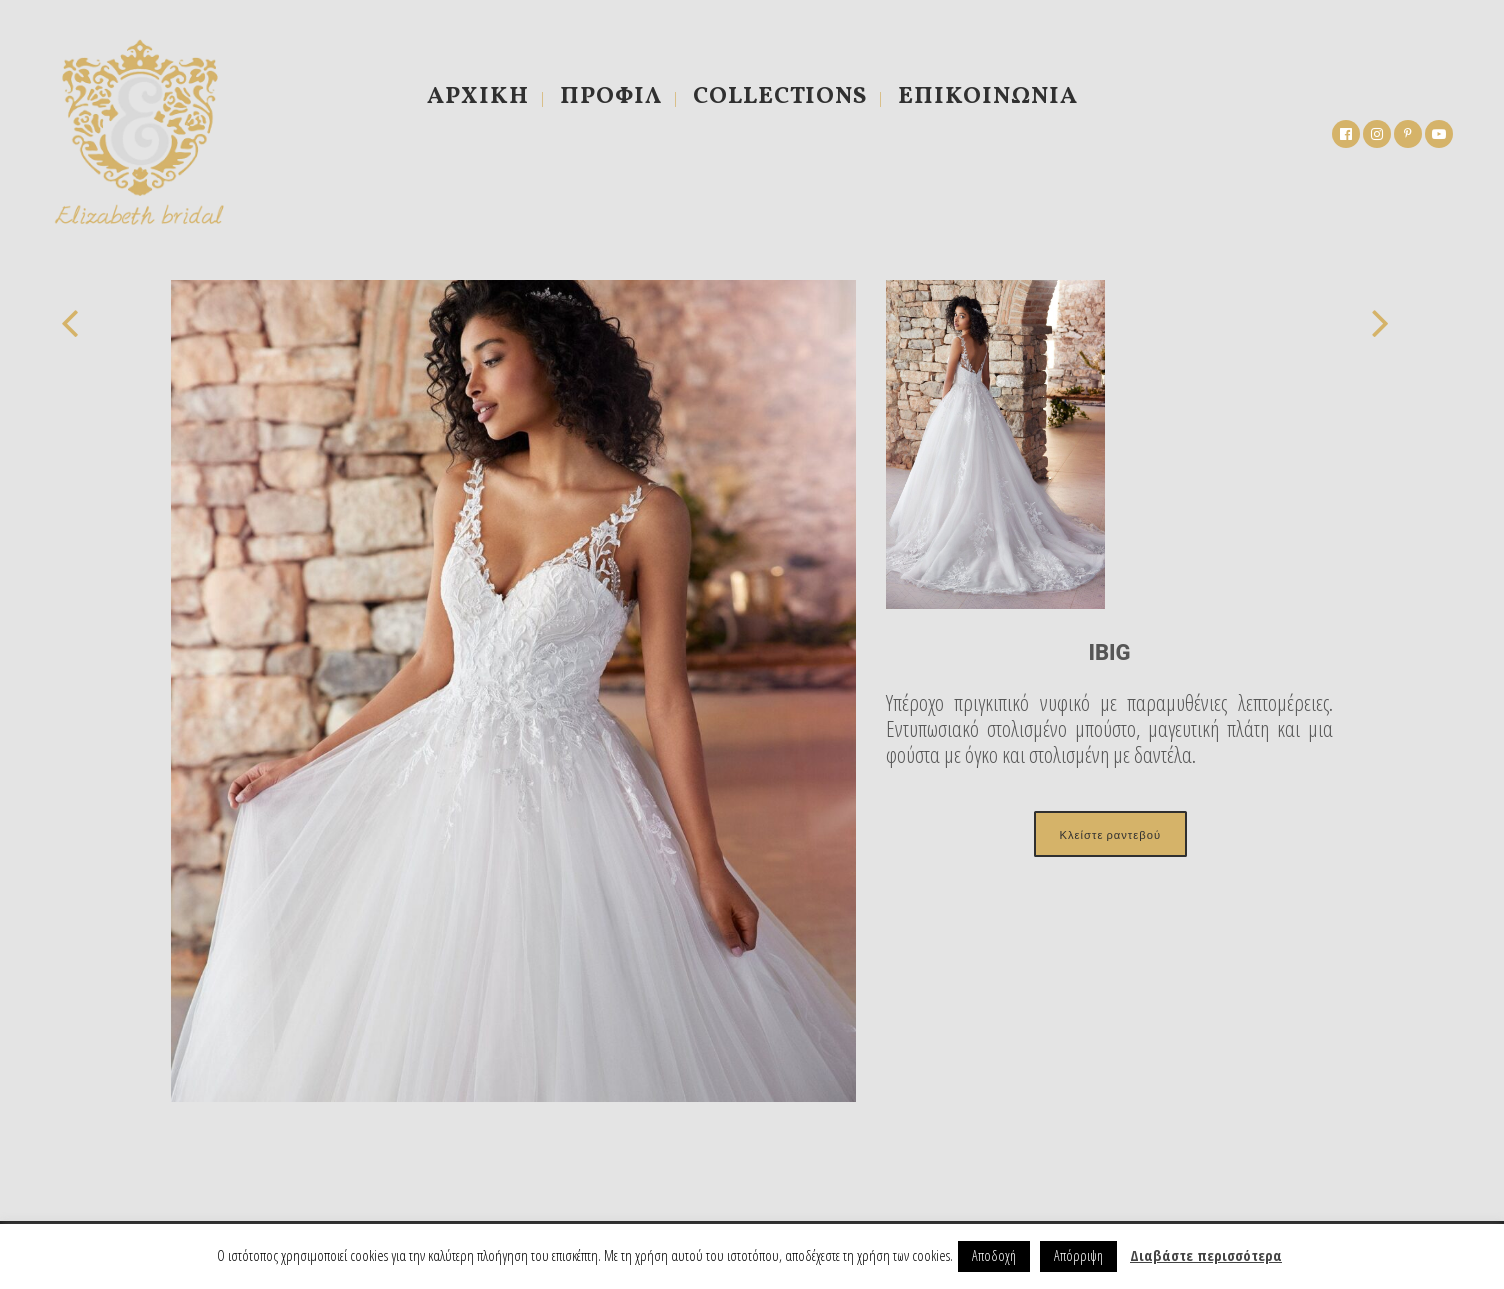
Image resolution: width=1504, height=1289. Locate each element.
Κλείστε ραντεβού (1110, 834)
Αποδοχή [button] (994, 1255)
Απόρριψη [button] (1078, 1255)
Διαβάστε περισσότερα (1206, 1255)
